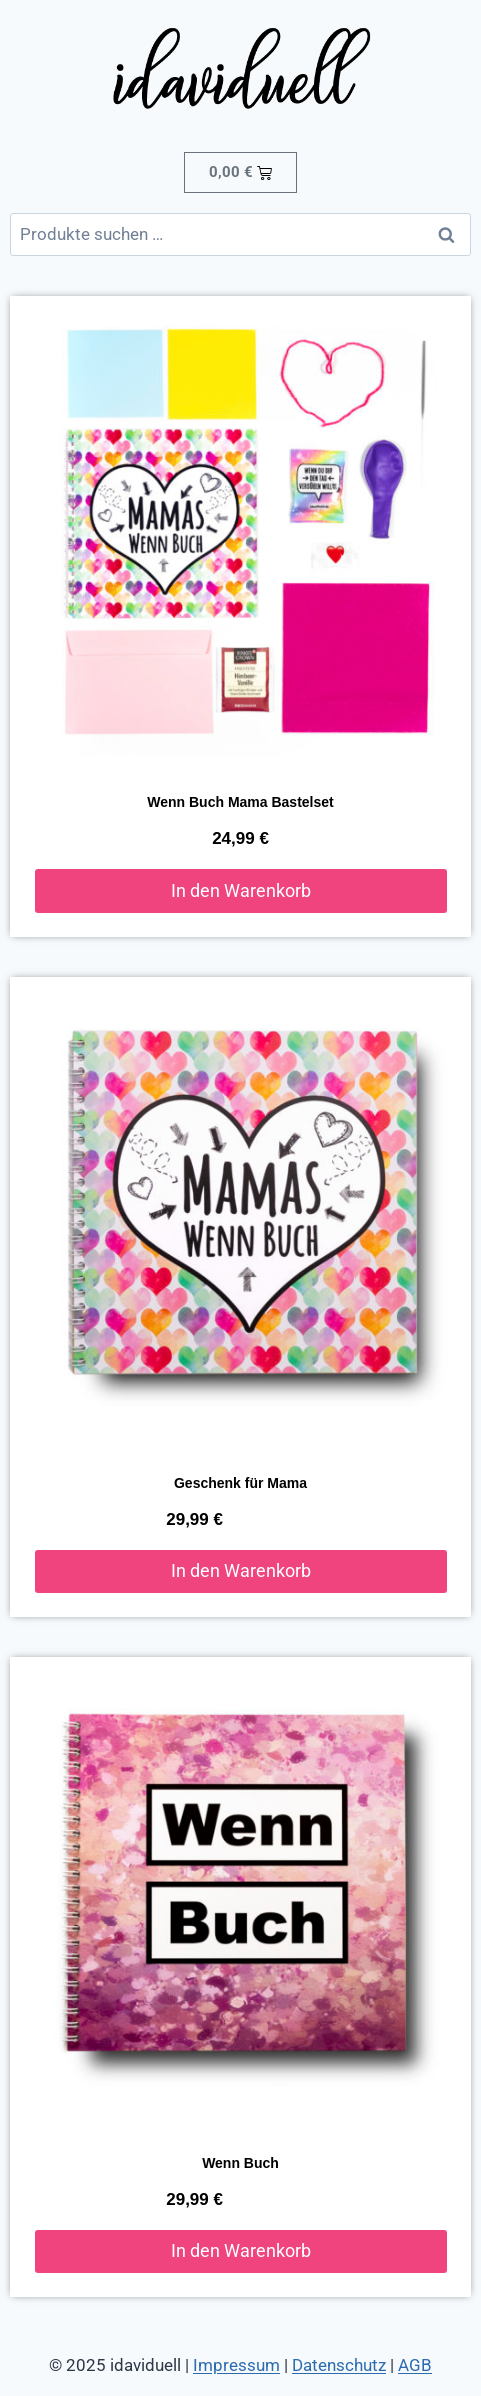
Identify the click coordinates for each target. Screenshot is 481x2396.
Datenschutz (339, 2365)
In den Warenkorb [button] (241, 890)
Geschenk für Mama (240, 1483)
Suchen (452, 234)
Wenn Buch (240, 2163)
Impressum (236, 2365)
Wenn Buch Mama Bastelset (240, 802)
